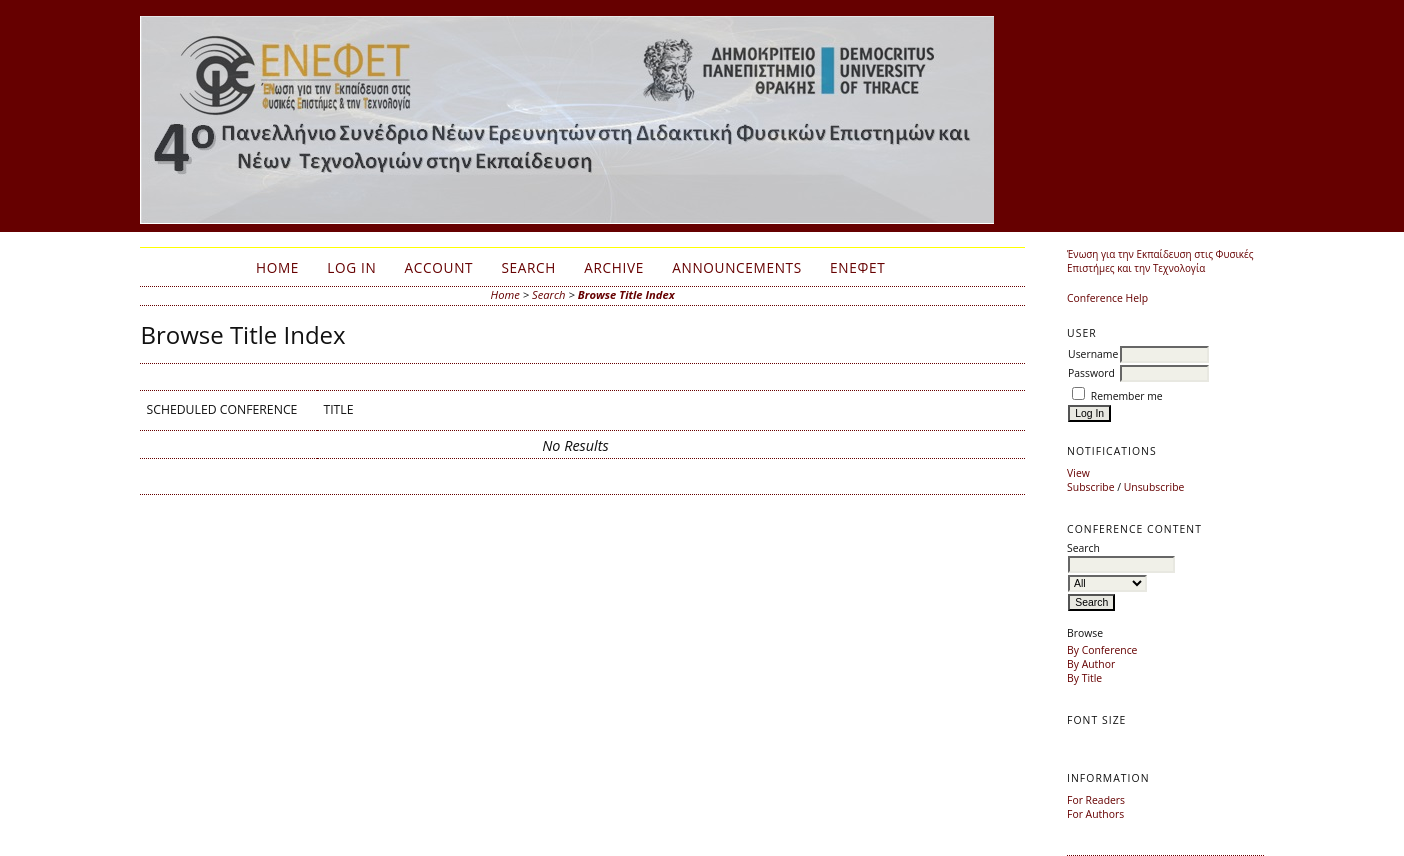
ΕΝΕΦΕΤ (857, 267)
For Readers (1096, 800)
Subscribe (1090, 487)
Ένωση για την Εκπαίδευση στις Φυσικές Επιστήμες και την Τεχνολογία (1160, 261)
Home (277, 267)
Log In (351, 267)
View (1078, 473)
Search (528, 267)
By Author (1091, 664)
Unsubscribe (1154, 487)
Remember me (1127, 396)
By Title (1084, 678)
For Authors (1095, 814)
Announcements (737, 267)
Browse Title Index (626, 294)
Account (439, 267)
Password (1091, 373)
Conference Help (1107, 298)
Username (1093, 354)
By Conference (1102, 650)
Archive (614, 267)
